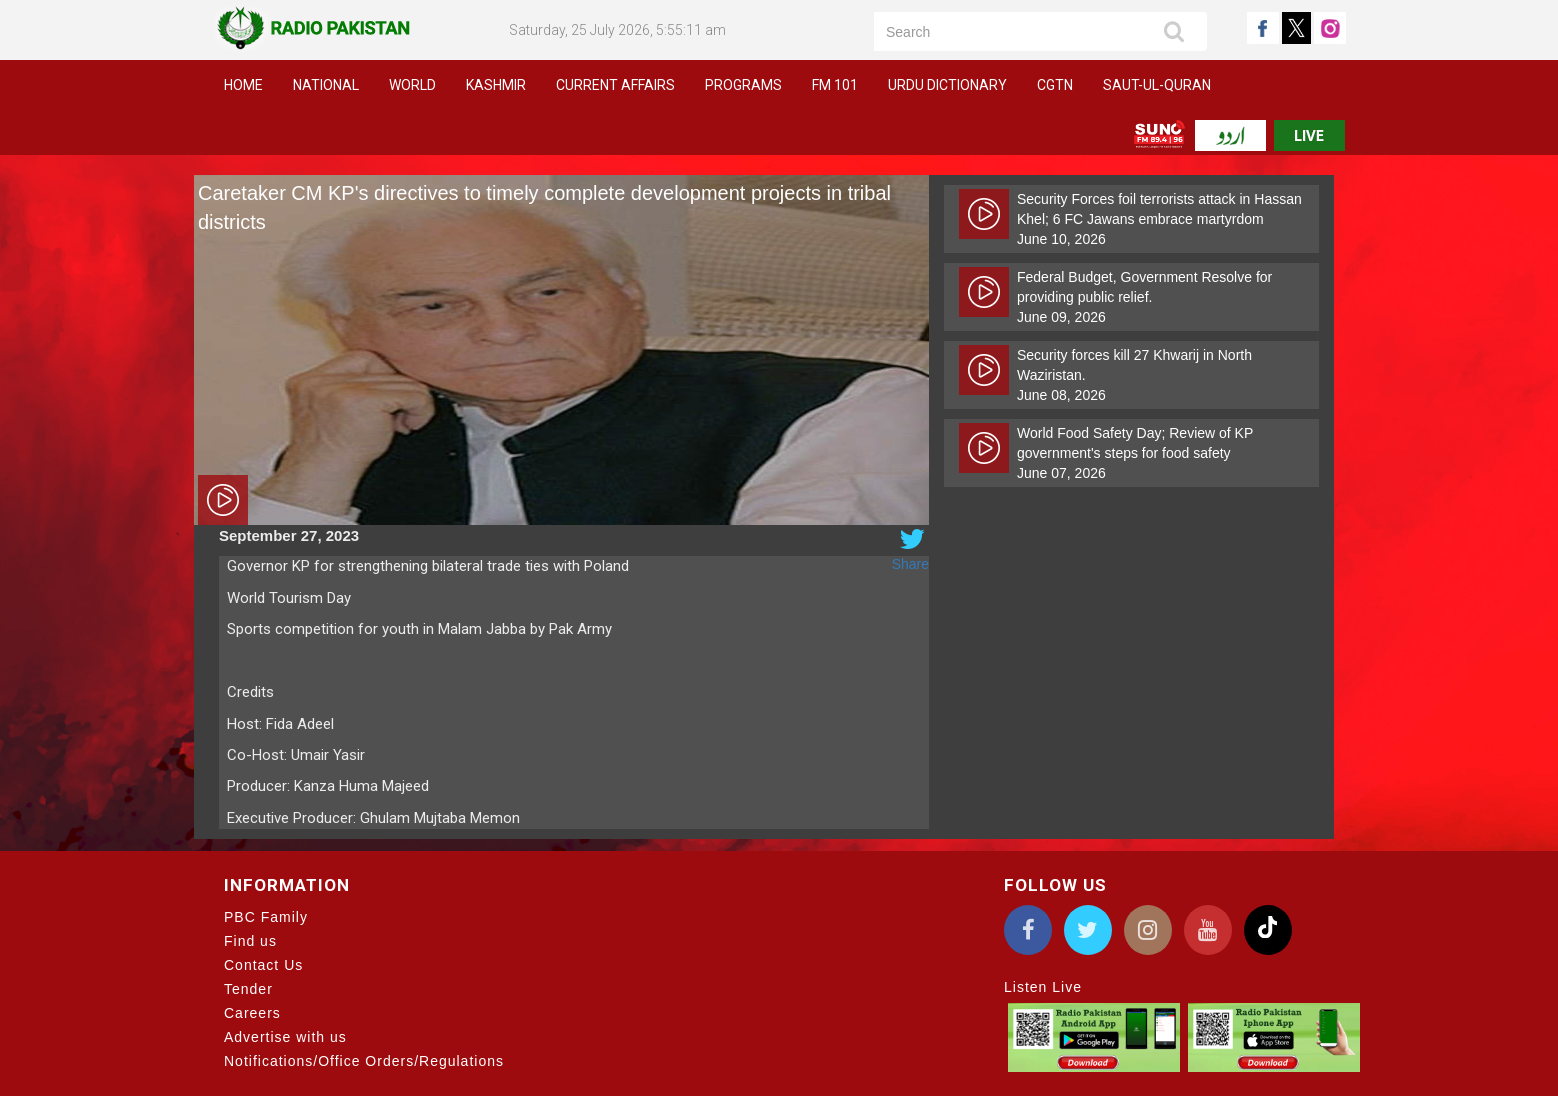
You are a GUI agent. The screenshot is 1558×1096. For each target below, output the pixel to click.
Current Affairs (615, 85)
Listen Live (1043, 987)
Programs (743, 85)
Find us (250, 941)
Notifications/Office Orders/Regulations (364, 1061)
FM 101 (835, 85)
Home (243, 85)
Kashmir (496, 85)
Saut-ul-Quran (1157, 85)
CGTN (1055, 85)
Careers (252, 1013)
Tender (248, 989)
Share (910, 564)
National (326, 85)
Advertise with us (285, 1037)
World (412, 85)
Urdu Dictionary (947, 85)
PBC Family (266, 917)
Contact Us (263, 965)
